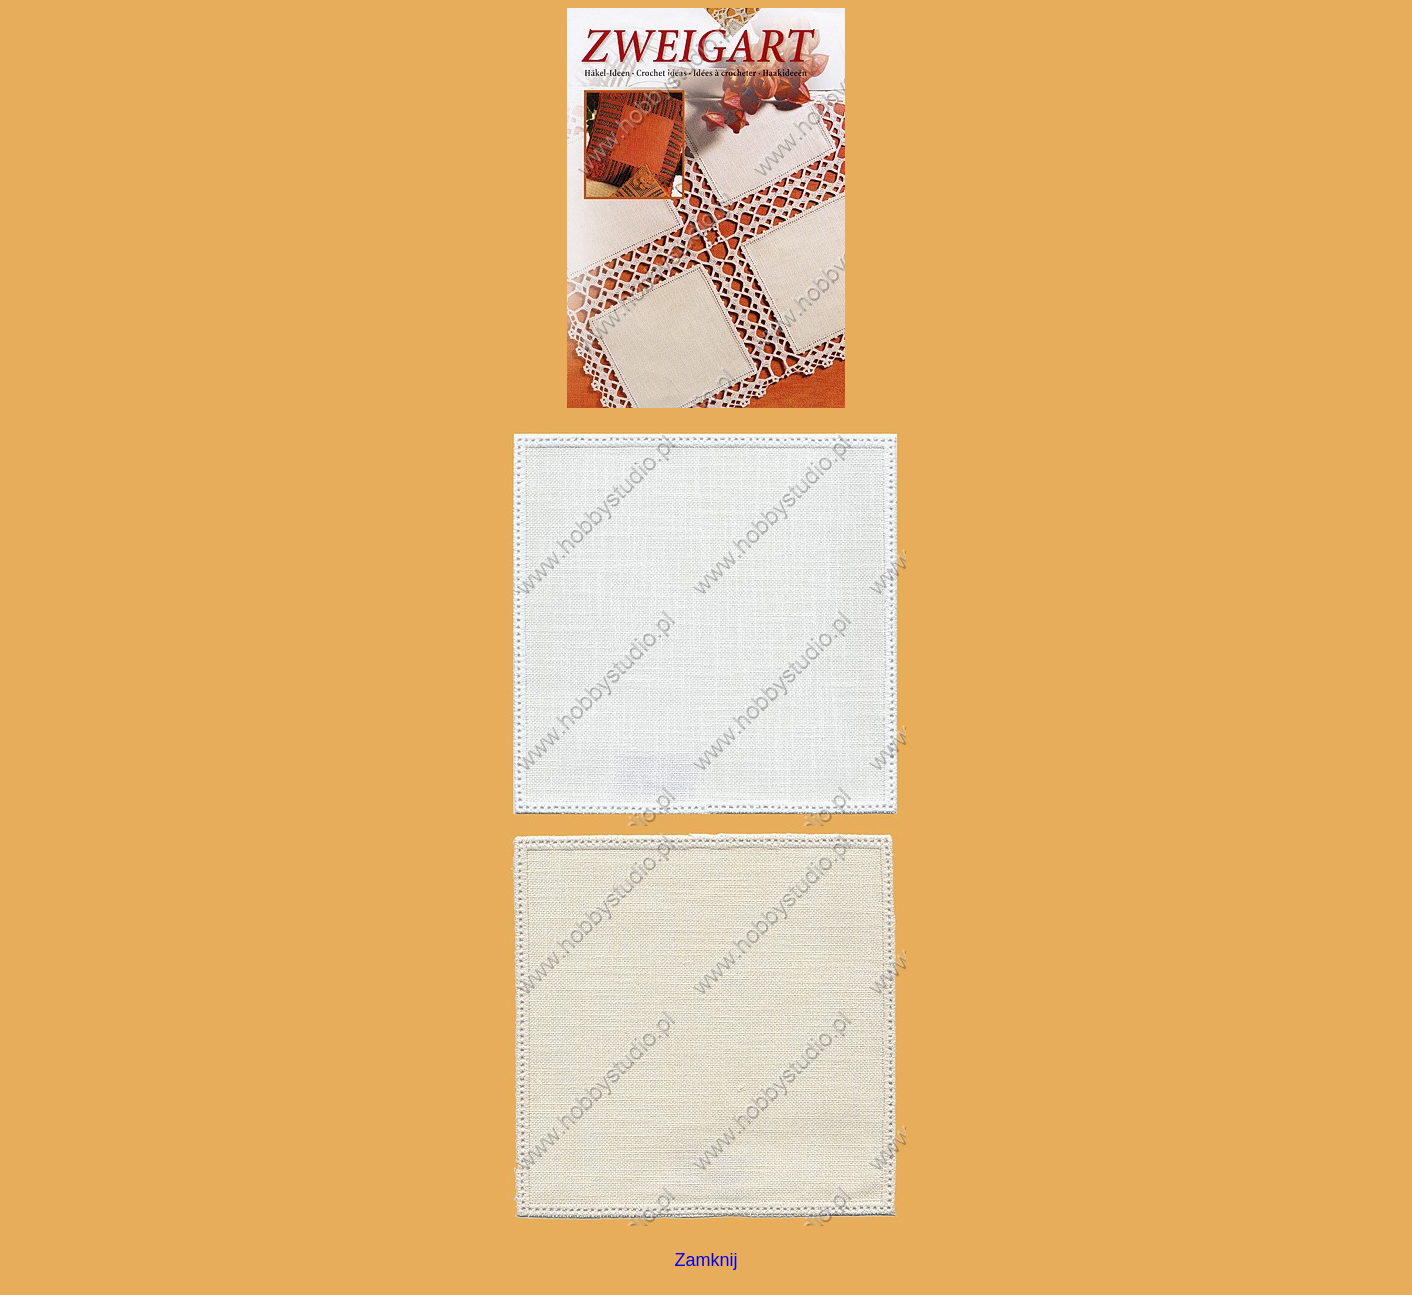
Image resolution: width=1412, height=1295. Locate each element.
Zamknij (705, 1260)
